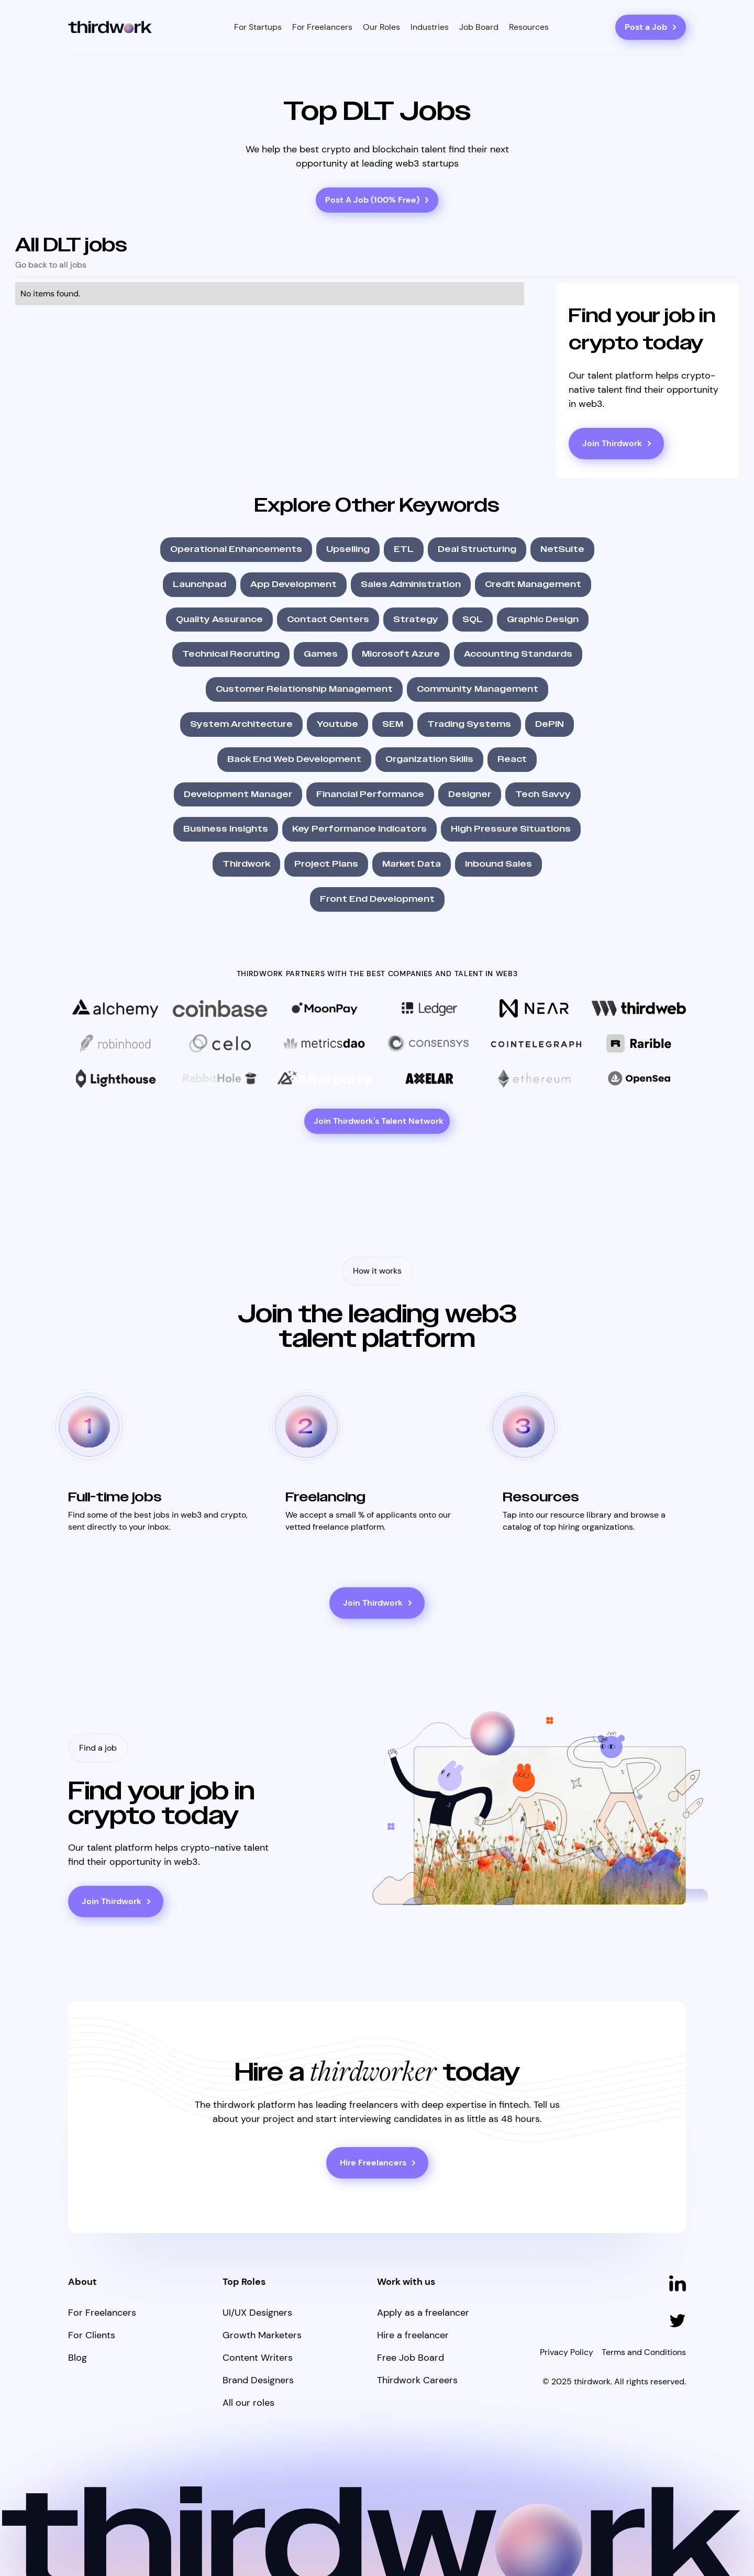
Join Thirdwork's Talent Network (378, 1120)
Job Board (478, 26)
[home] (110, 27)
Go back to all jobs (50, 264)
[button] (258, 27)
